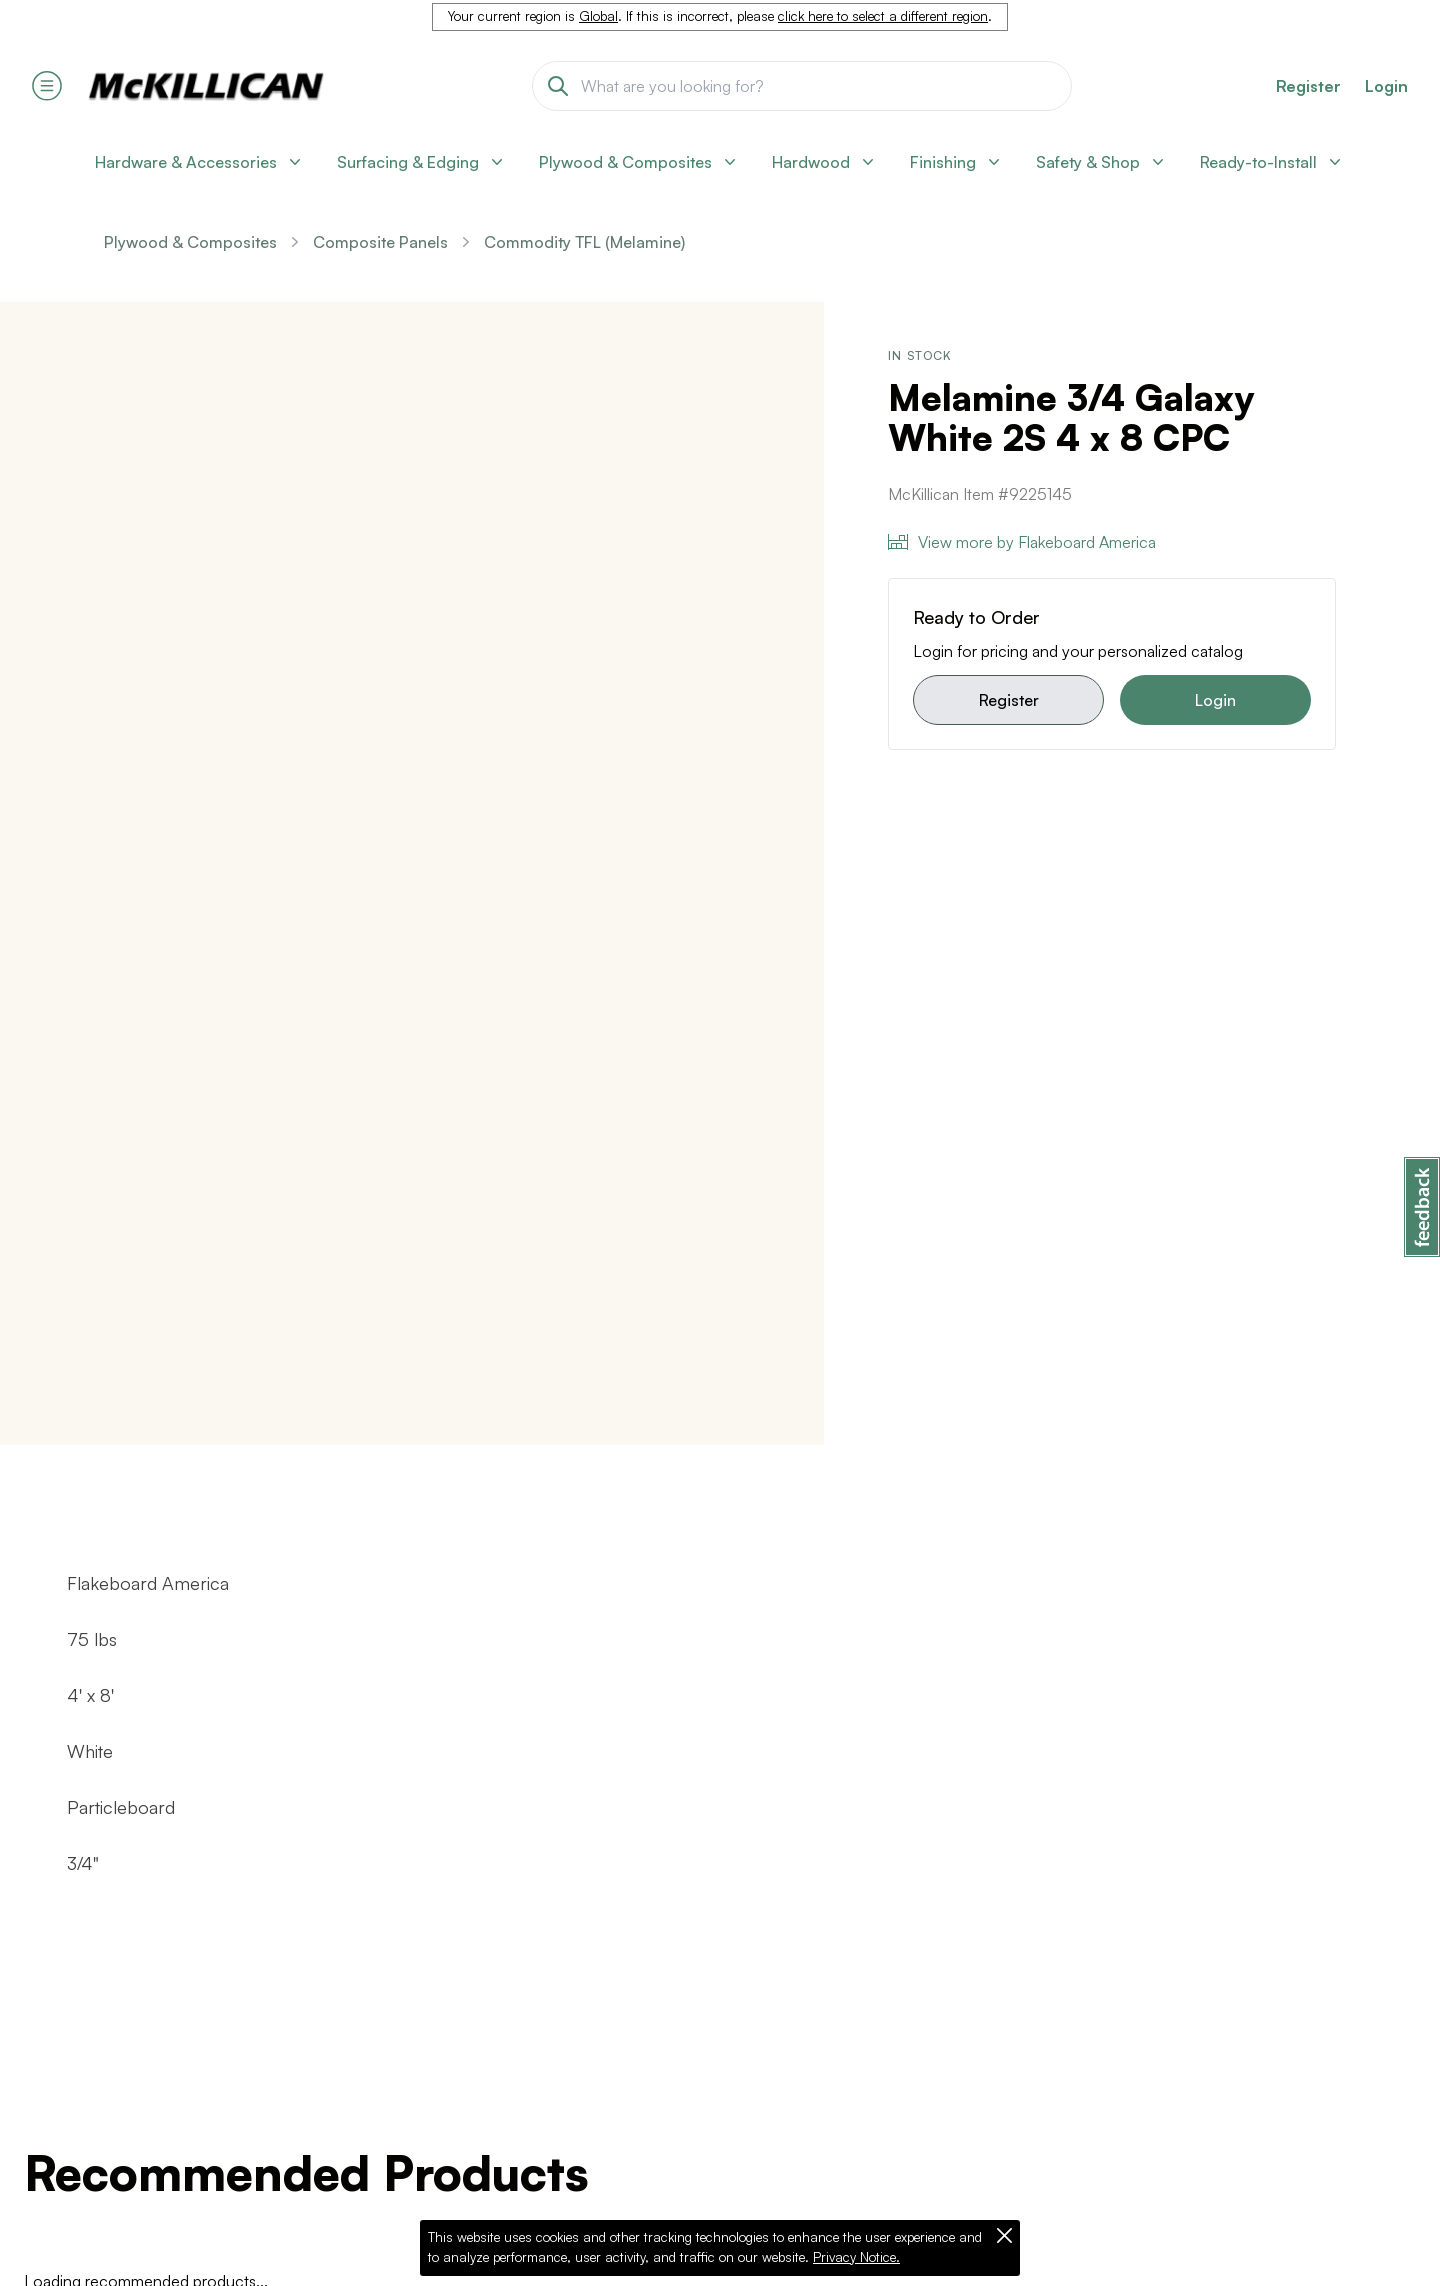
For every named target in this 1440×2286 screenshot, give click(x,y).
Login (1386, 86)
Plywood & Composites (190, 242)
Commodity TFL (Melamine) (584, 242)
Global (598, 16)
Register (1009, 700)
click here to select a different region (883, 16)
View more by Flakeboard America (1022, 542)
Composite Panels (380, 242)
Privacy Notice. (856, 2257)
